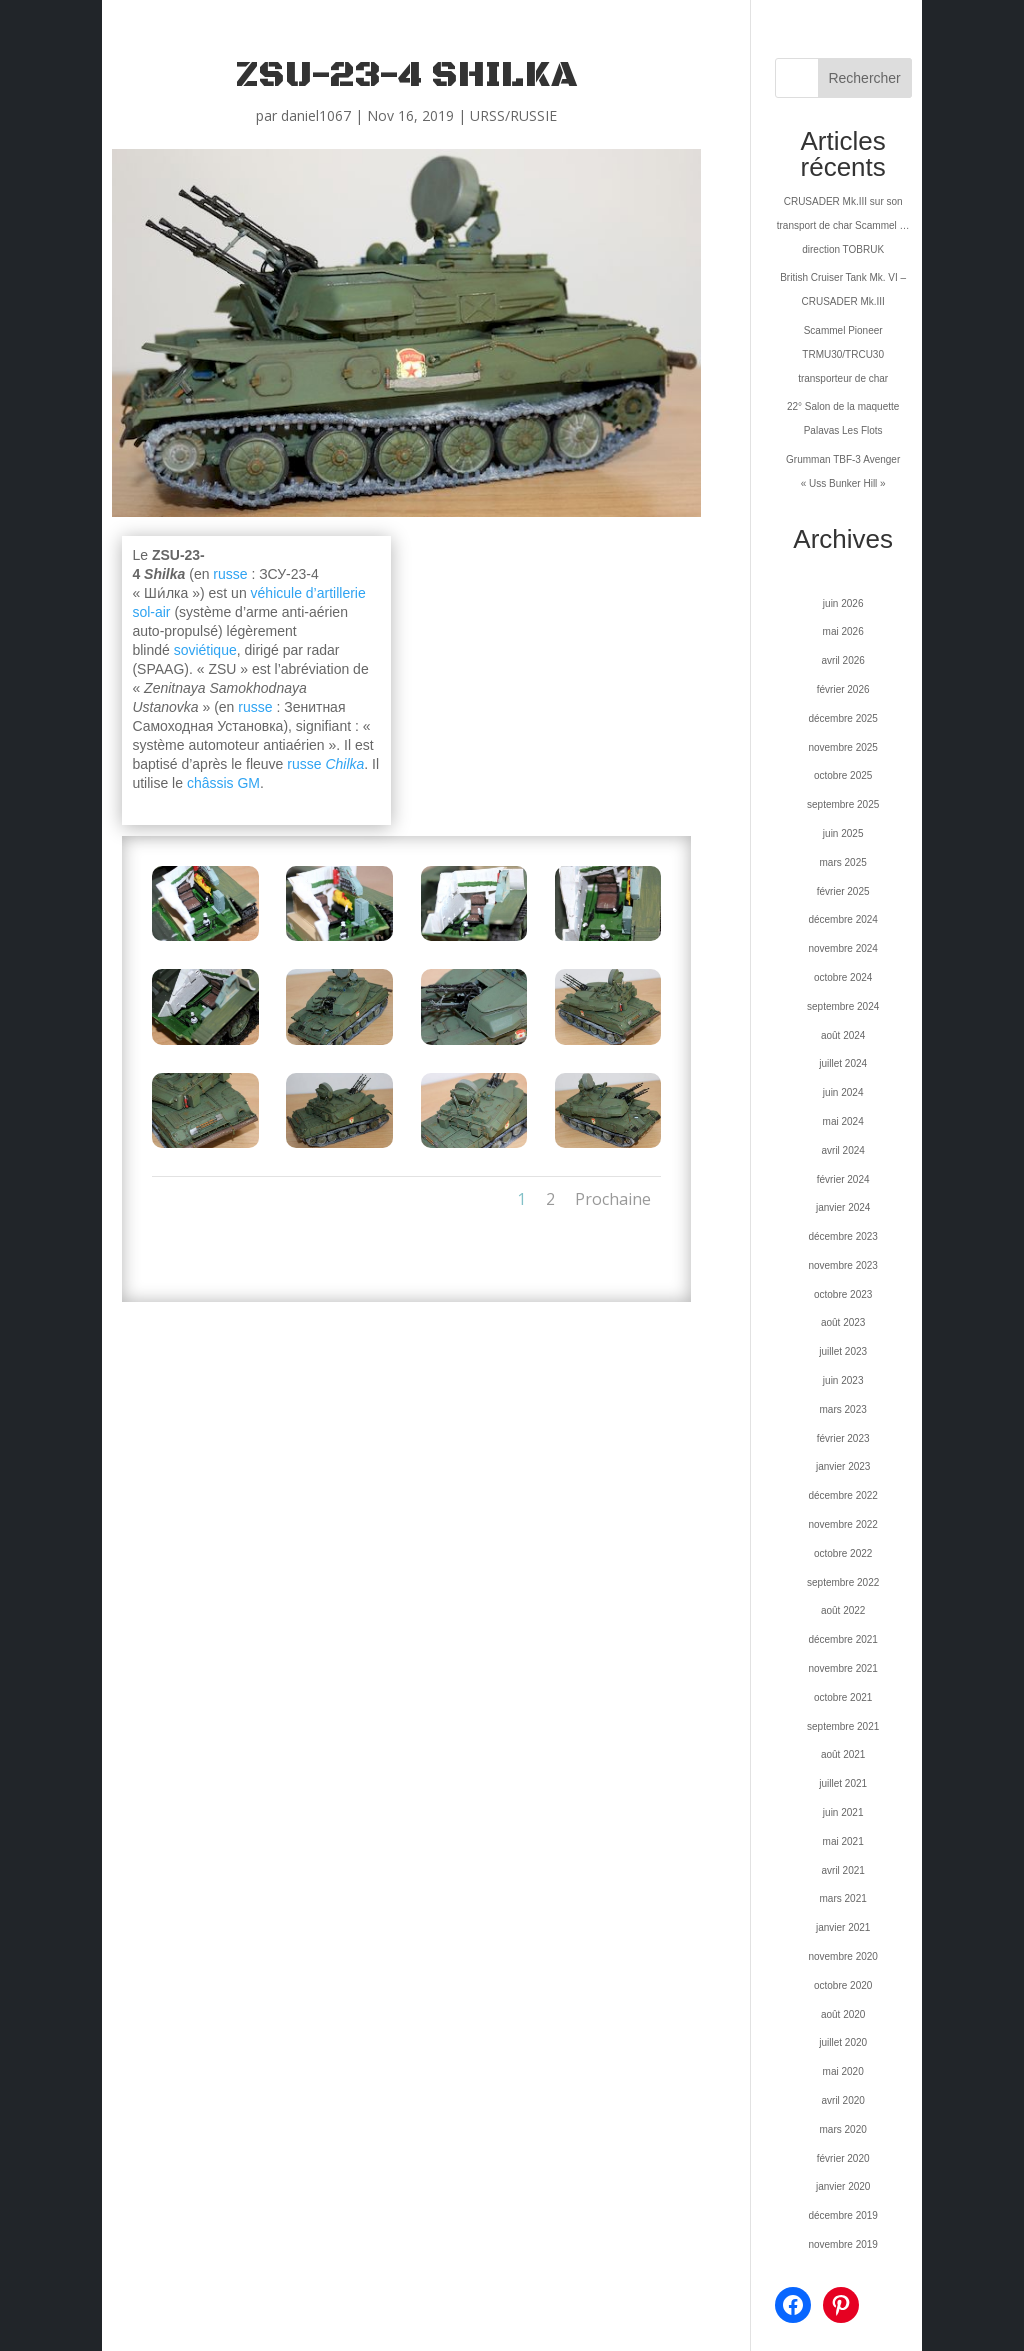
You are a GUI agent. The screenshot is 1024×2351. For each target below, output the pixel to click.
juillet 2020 (843, 2042)
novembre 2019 (843, 2244)
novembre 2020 (843, 1956)
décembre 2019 (843, 2215)
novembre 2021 (843, 1668)
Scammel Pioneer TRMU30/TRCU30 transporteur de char (843, 354)
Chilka (344, 764)
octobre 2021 (843, 1697)
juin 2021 (843, 1812)
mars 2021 (843, 1898)
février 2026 (843, 689)
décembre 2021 (843, 1639)
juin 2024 (843, 1092)
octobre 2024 (843, 977)
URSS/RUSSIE (513, 115)
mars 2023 (843, 1409)
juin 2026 (843, 603)
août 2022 (843, 1610)
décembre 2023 (843, 1236)
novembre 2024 (843, 948)
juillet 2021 (843, 1783)
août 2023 (843, 1322)
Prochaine (613, 1199)
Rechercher (864, 78)
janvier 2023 (843, 1466)
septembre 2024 (843, 1006)
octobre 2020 (843, 1985)
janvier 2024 (843, 1207)
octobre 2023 (843, 1294)
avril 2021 (842, 1870)
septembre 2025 (843, 804)
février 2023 (843, 1438)
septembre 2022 (843, 1582)
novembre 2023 (843, 1265)
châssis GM (223, 783)
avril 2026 (842, 660)
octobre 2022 (843, 1553)
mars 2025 (843, 862)
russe (230, 574)
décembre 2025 (843, 718)
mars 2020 (843, 2129)
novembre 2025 (843, 747)
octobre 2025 (843, 775)
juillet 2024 (843, 1063)
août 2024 (843, 1035)
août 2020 (843, 2014)
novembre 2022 (843, 1524)
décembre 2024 (843, 919)
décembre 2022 (843, 1495)
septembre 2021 (843, 1726)
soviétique (205, 650)
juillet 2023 (843, 1351)
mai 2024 (843, 1121)
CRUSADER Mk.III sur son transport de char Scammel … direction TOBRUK (843, 225)
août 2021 (843, 1754)
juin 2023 (843, 1380)
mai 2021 (843, 1841)
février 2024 (843, 1179)
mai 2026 (843, 631)
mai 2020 (843, 2071)
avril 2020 (842, 2100)
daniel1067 (316, 115)
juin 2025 (843, 833)
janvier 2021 (843, 1927)
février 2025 (843, 891)
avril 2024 (842, 1150)
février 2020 (843, 2158)
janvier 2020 (843, 2186)
